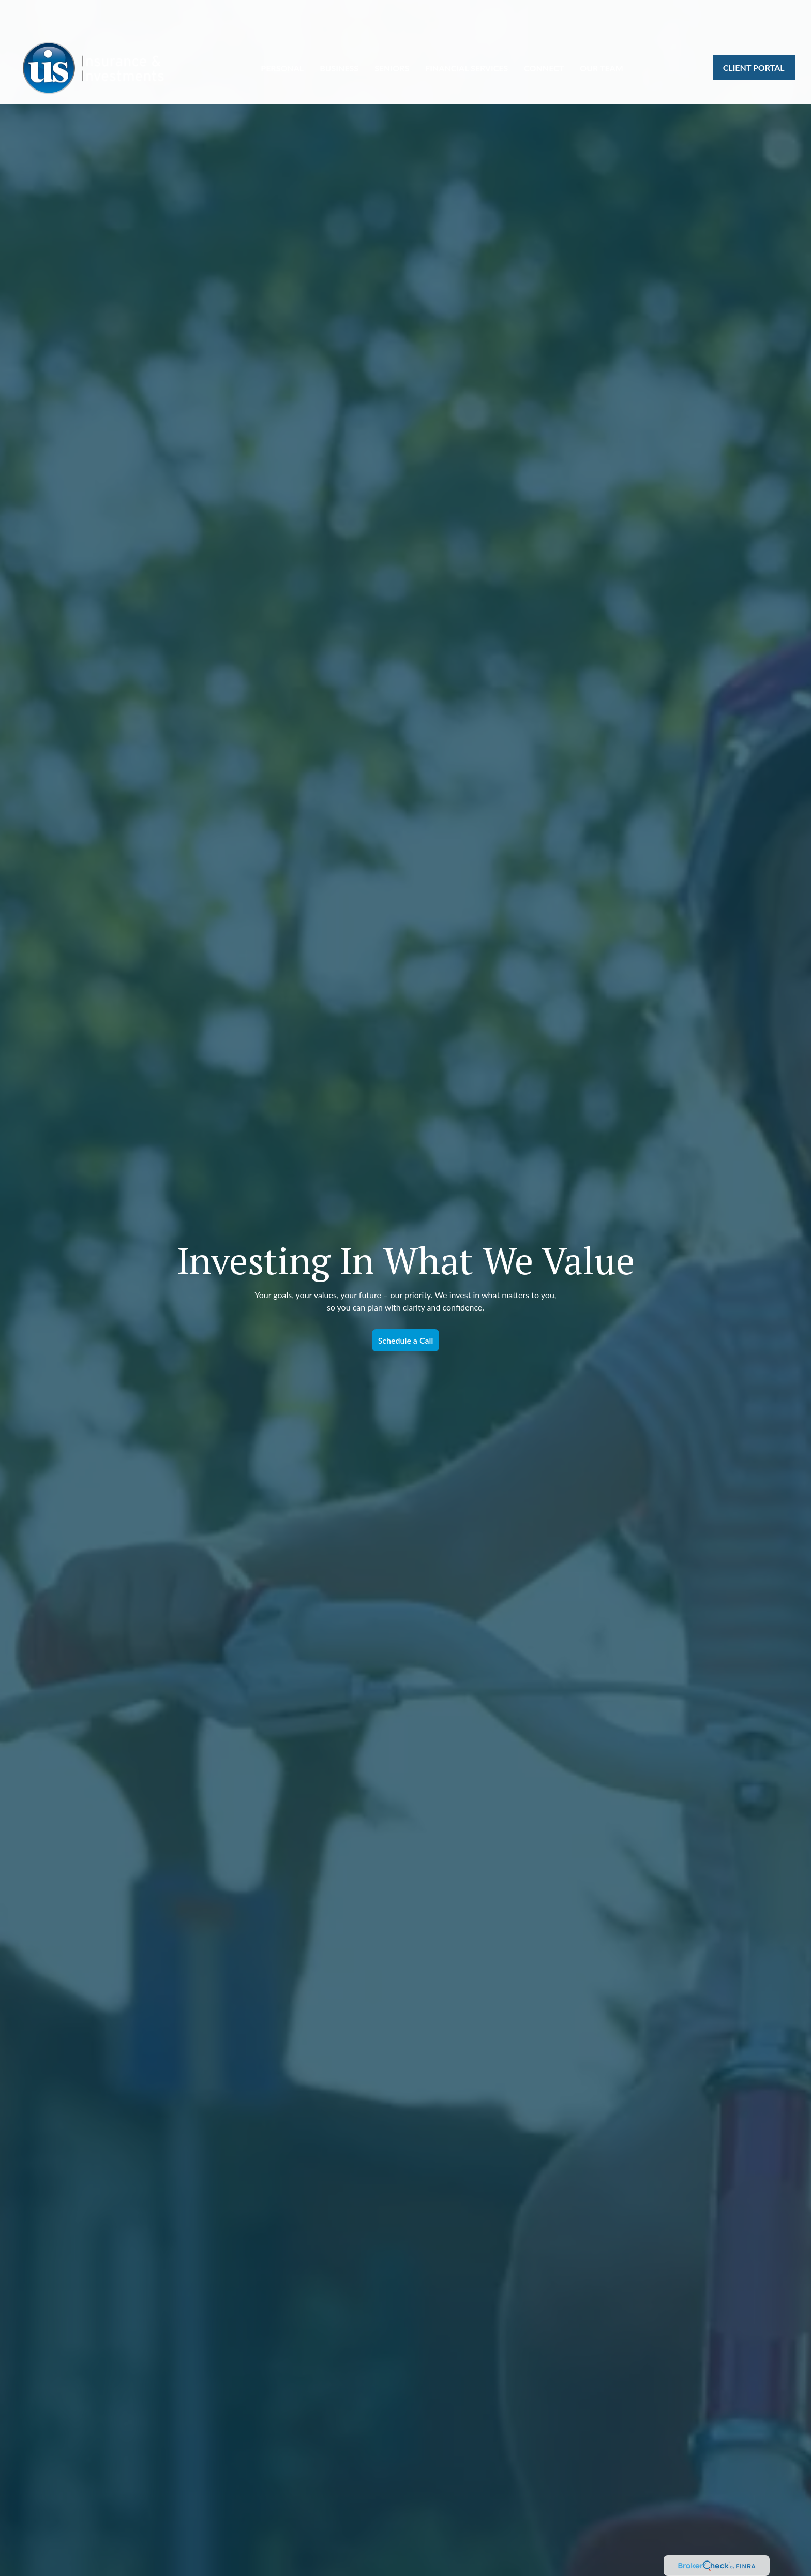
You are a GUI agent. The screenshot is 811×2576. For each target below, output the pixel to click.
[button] (282, 37)
